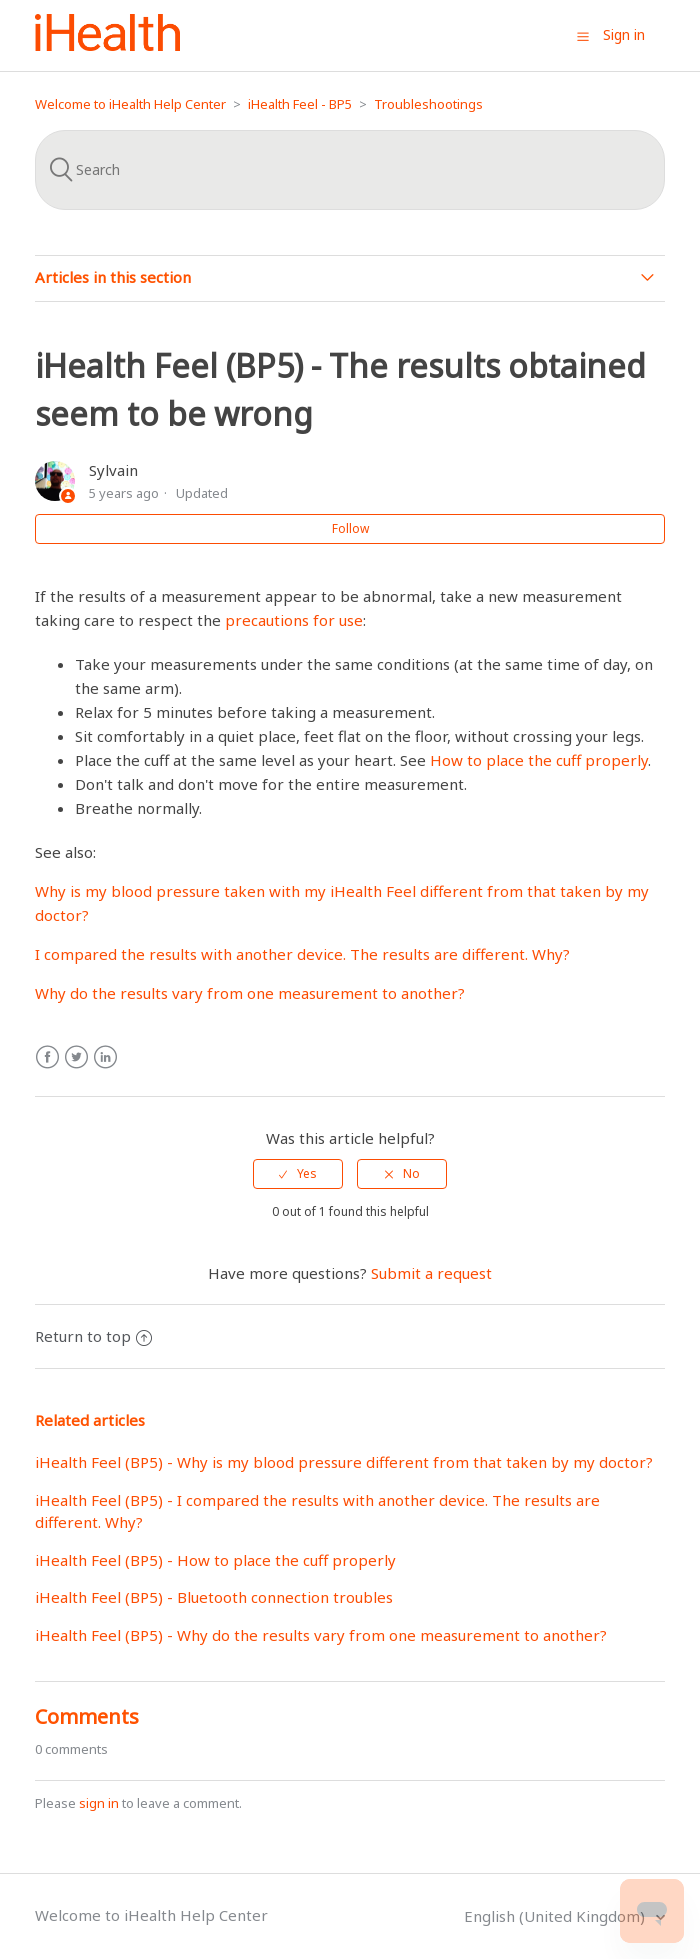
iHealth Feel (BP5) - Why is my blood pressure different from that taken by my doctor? (344, 1462)
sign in (99, 1803)
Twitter (76, 1057)
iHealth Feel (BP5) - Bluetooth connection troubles (214, 1597)
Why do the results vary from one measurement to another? (250, 993)
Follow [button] (350, 528)
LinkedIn (105, 1057)
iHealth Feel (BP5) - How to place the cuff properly (215, 1560)
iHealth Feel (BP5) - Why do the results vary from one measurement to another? (321, 1635)
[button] (583, 36)
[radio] (298, 1174)
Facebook (47, 1057)
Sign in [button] (624, 34)
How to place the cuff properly (539, 760)
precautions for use (294, 620)
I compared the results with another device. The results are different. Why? (302, 954)
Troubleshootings (428, 104)
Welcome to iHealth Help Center (130, 104)
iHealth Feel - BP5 (300, 104)
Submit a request (431, 1273)
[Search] (350, 170)
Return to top (93, 1336)
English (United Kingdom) (556, 1916)
